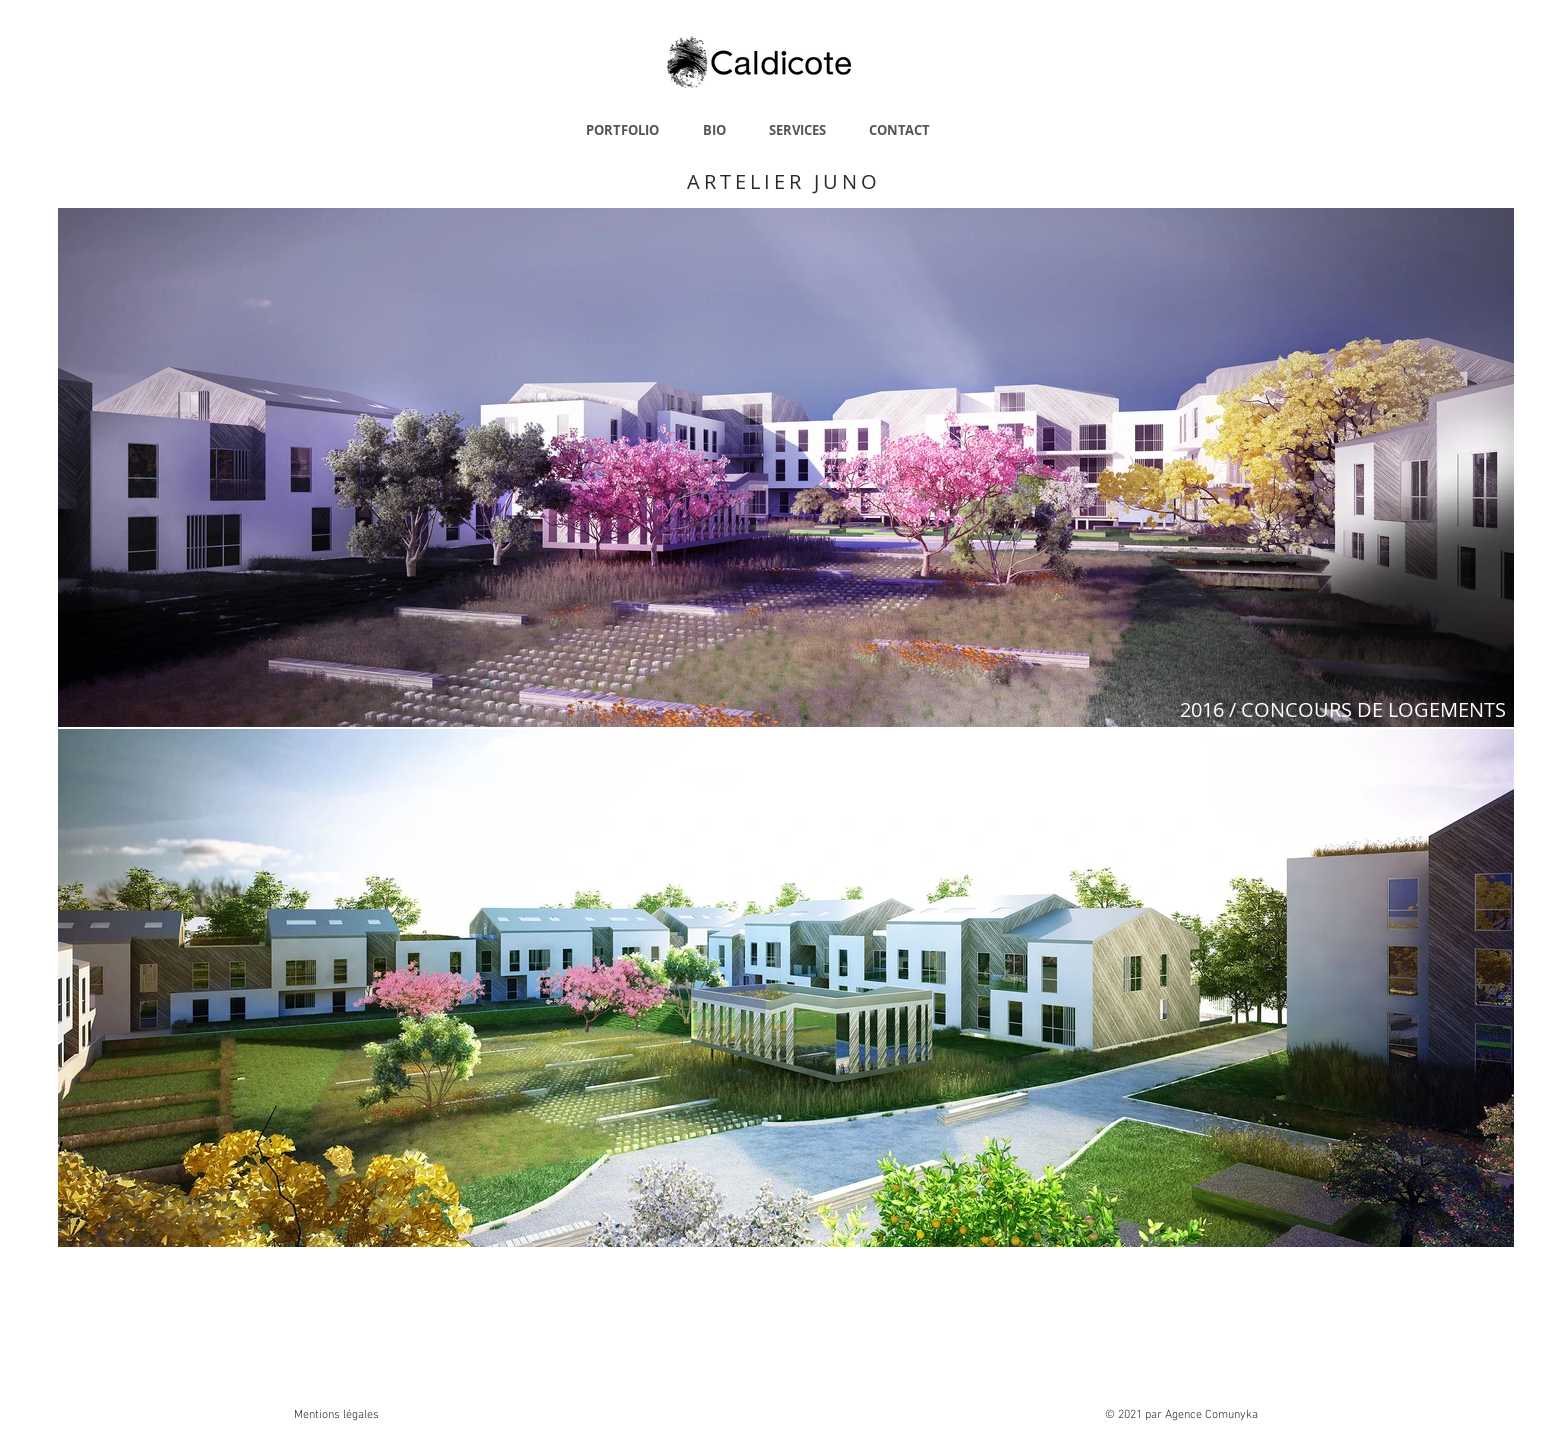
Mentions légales (336, 1415)
